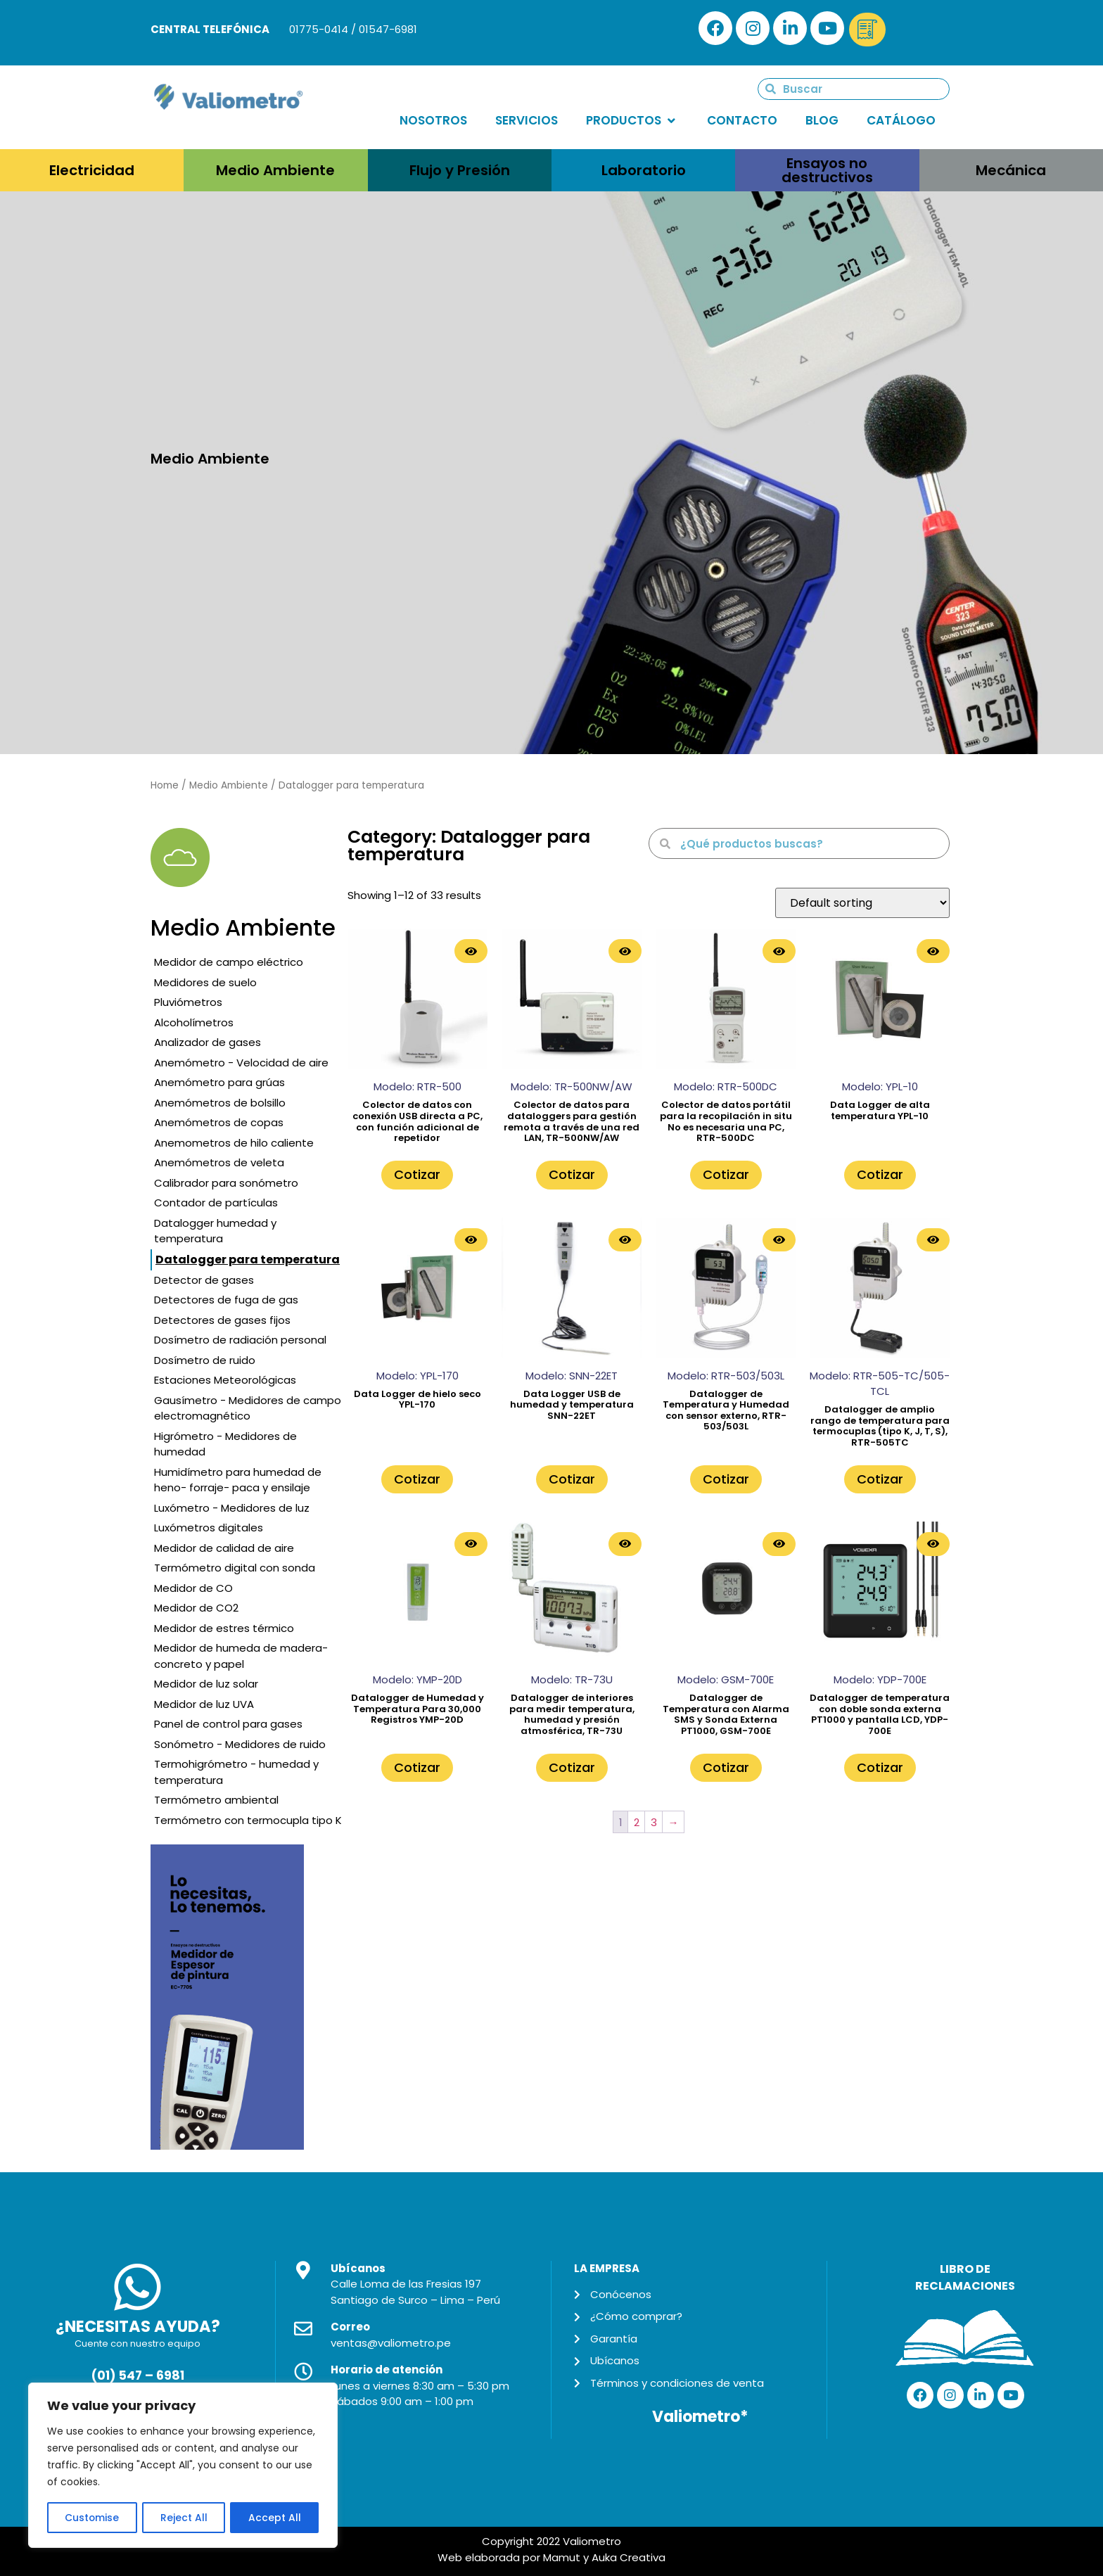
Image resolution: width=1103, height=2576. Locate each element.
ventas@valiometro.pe (391, 2342)
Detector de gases (204, 1280)
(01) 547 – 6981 (137, 2375)
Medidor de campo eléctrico (228, 962)
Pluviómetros (188, 1002)
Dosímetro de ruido (204, 1360)
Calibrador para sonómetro (226, 1182)
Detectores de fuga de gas (226, 1299)
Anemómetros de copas (218, 1122)
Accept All (274, 2518)
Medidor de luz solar (206, 1683)
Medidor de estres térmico (224, 1628)
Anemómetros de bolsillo (220, 1102)
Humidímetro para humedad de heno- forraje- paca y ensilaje (237, 1480)
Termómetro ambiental (216, 1799)
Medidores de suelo (205, 982)
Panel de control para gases (228, 1723)
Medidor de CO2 (196, 1607)
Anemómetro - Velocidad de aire (241, 1062)
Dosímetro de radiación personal (240, 1339)
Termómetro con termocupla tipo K (248, 1820)
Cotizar (417, 1174)
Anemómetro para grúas (219, 1082)
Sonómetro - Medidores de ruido (240, 1744)
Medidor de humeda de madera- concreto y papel (241, 1655)
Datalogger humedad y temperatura (215, 1231)
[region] (183, 2465)
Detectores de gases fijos (222, 1320)
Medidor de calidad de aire (224, 1548)
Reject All (184, 2518)
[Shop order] (862, 903)
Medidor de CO (193, 1588)
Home (165, 785)
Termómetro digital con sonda (234, 1567)
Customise (92, 2518)
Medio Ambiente (228, 785)
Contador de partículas (216, 1202)
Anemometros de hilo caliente (234, 1142)
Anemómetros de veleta (219, 1162)
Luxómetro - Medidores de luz (232, 1507)
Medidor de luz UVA (204, 1704)
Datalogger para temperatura (247, 1259)
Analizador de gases (207, 1042)
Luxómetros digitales (208, 1527)
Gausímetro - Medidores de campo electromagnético (247, 1408)
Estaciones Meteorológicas (225, 1379)
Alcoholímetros (194, 1022)
